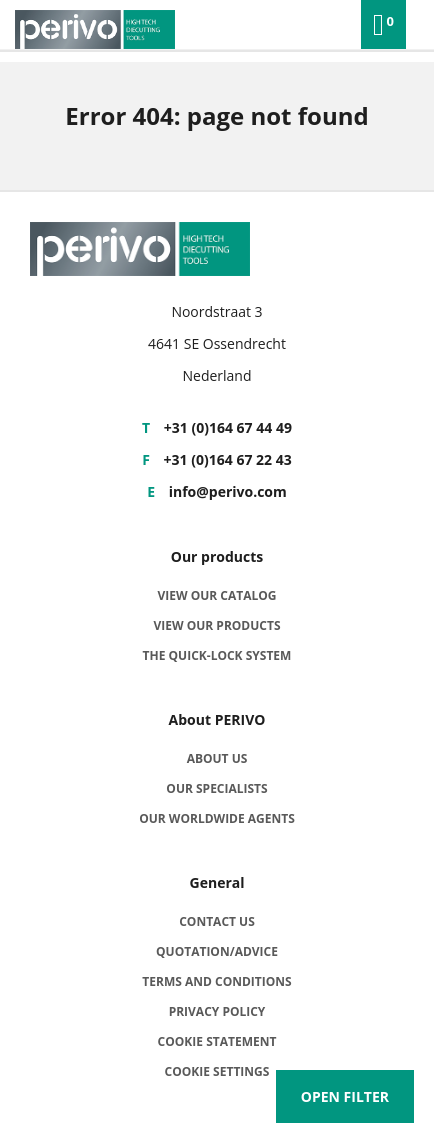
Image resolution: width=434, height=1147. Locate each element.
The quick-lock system (217, 655)
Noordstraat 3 (216, 311)
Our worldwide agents (217, 818)
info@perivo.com (217, 491)
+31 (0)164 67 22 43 (216, 459)
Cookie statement (217, 1041)
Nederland (216, 375)
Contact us (217, 921)
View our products (216, 625)
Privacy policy (217, 1011)
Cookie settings (217, 1071)
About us (217, 758)
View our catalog (216, 595)
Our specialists (216, 788)
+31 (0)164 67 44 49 (217, 427)
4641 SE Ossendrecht (217, 343)
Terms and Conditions (216, 981)
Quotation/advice (217, 951)
